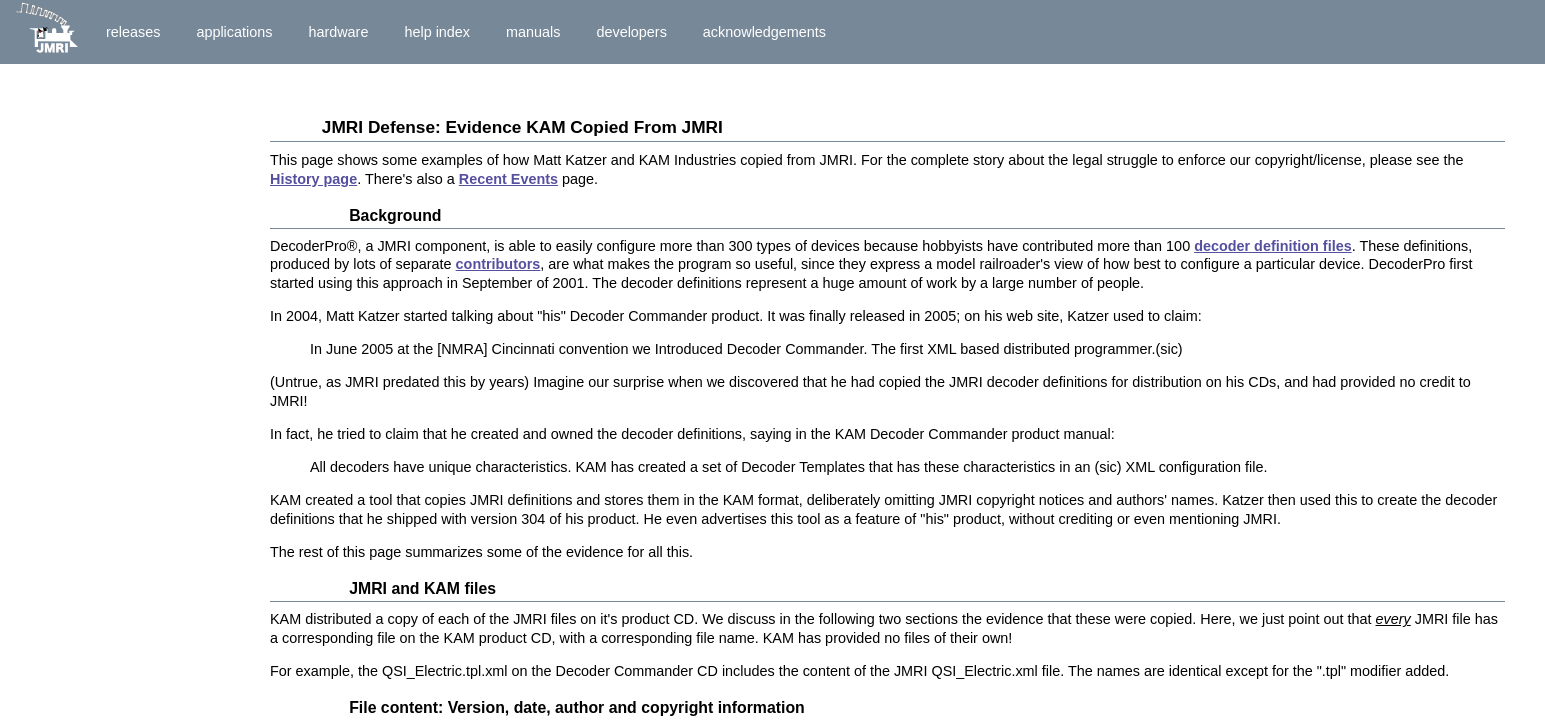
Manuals (533, 32)
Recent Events (508, 179)
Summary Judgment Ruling (105, 309)
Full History (99, 343)
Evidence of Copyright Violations (124, 550)
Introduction (101, 86)
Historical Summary (79, 117)
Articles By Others (75, 138)
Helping (38, 223)
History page (313, 179)
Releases (133, 32)
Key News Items (118, 257)
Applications (234, 32)
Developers (631, 32)
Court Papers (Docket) (88, 412)
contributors (498, 264)
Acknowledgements (764, 32)
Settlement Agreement (88, 289)
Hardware (338, 32)
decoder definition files (1273, 246)
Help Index (437, 32)
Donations (47, 203)
